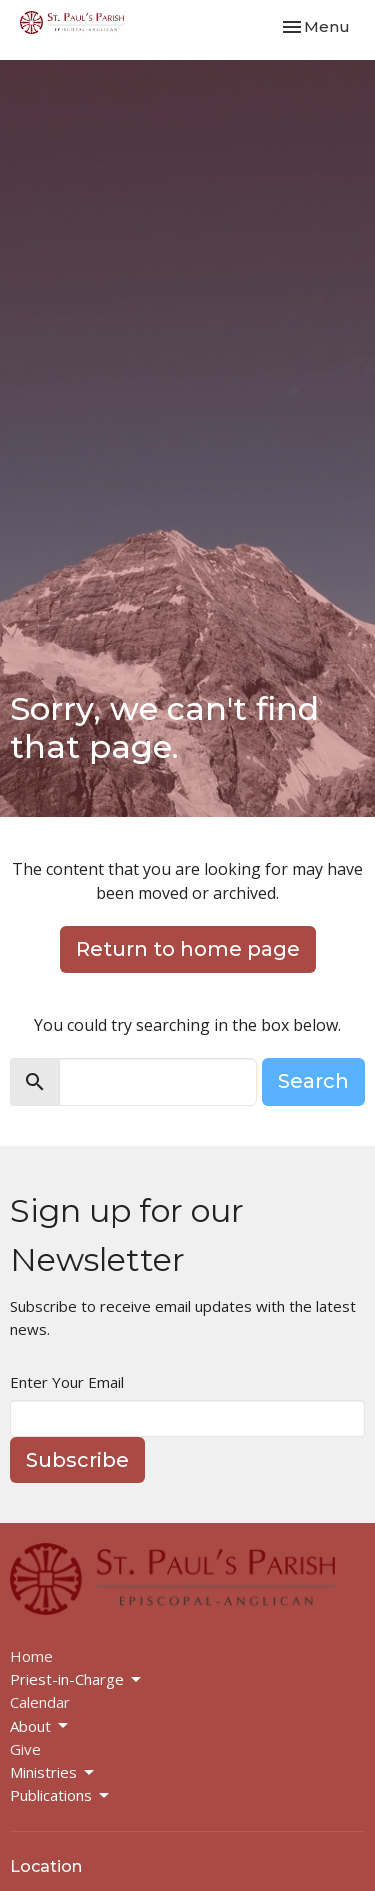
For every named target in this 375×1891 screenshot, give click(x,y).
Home (31, 1656)
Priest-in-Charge (77, 1679)
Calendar (40, 1702)
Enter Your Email (67, 1382)
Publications (61, 1795)
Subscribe (77, 1460)
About (40, 1726)
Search (313, 1081)
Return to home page (188, 949)
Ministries (53, 1772)
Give (25, 1749)
